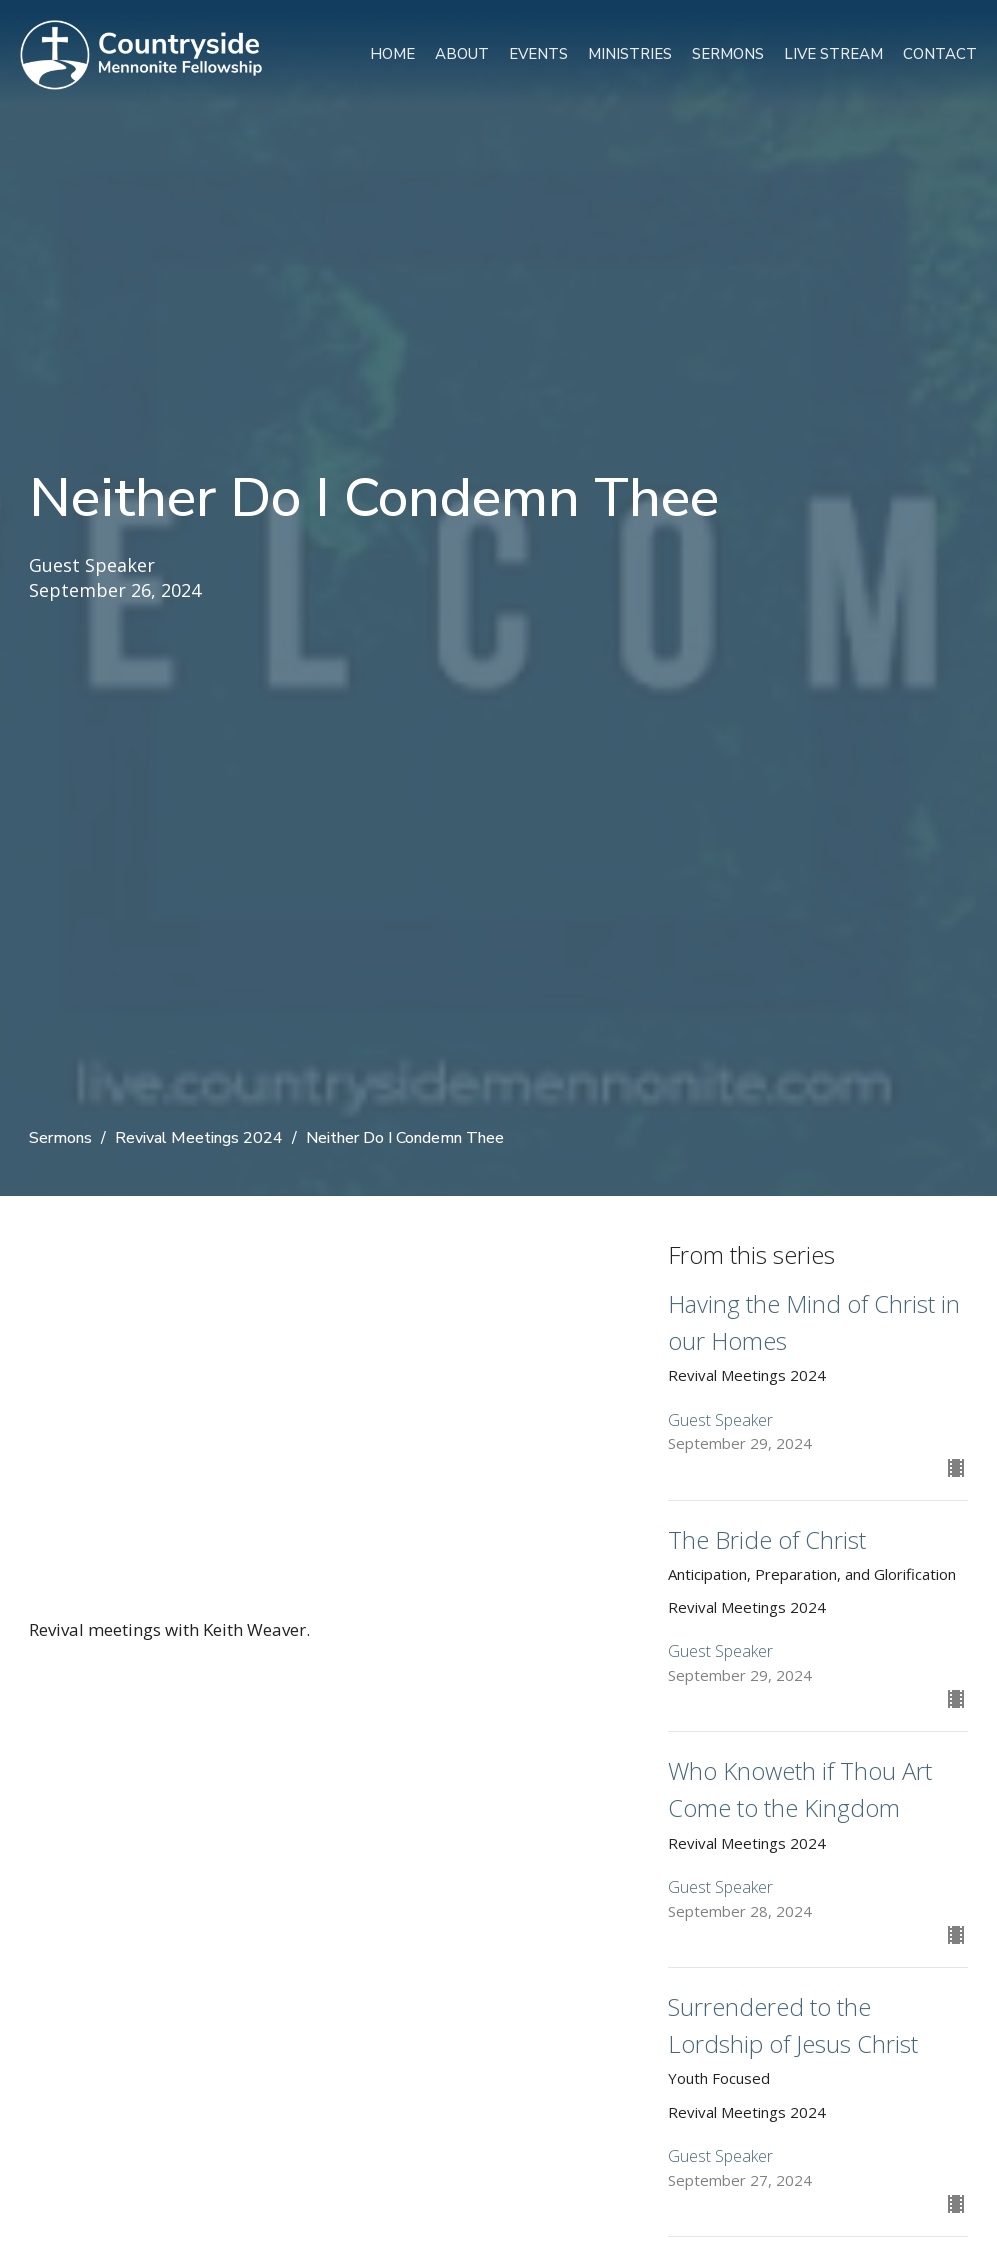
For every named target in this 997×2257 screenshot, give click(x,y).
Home (392, 54)
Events (538, 54)
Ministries (630, 54)
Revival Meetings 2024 (199, 1138)
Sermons (728, 54)
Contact (940, 54)
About (462, 54)
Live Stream (833, 54)
